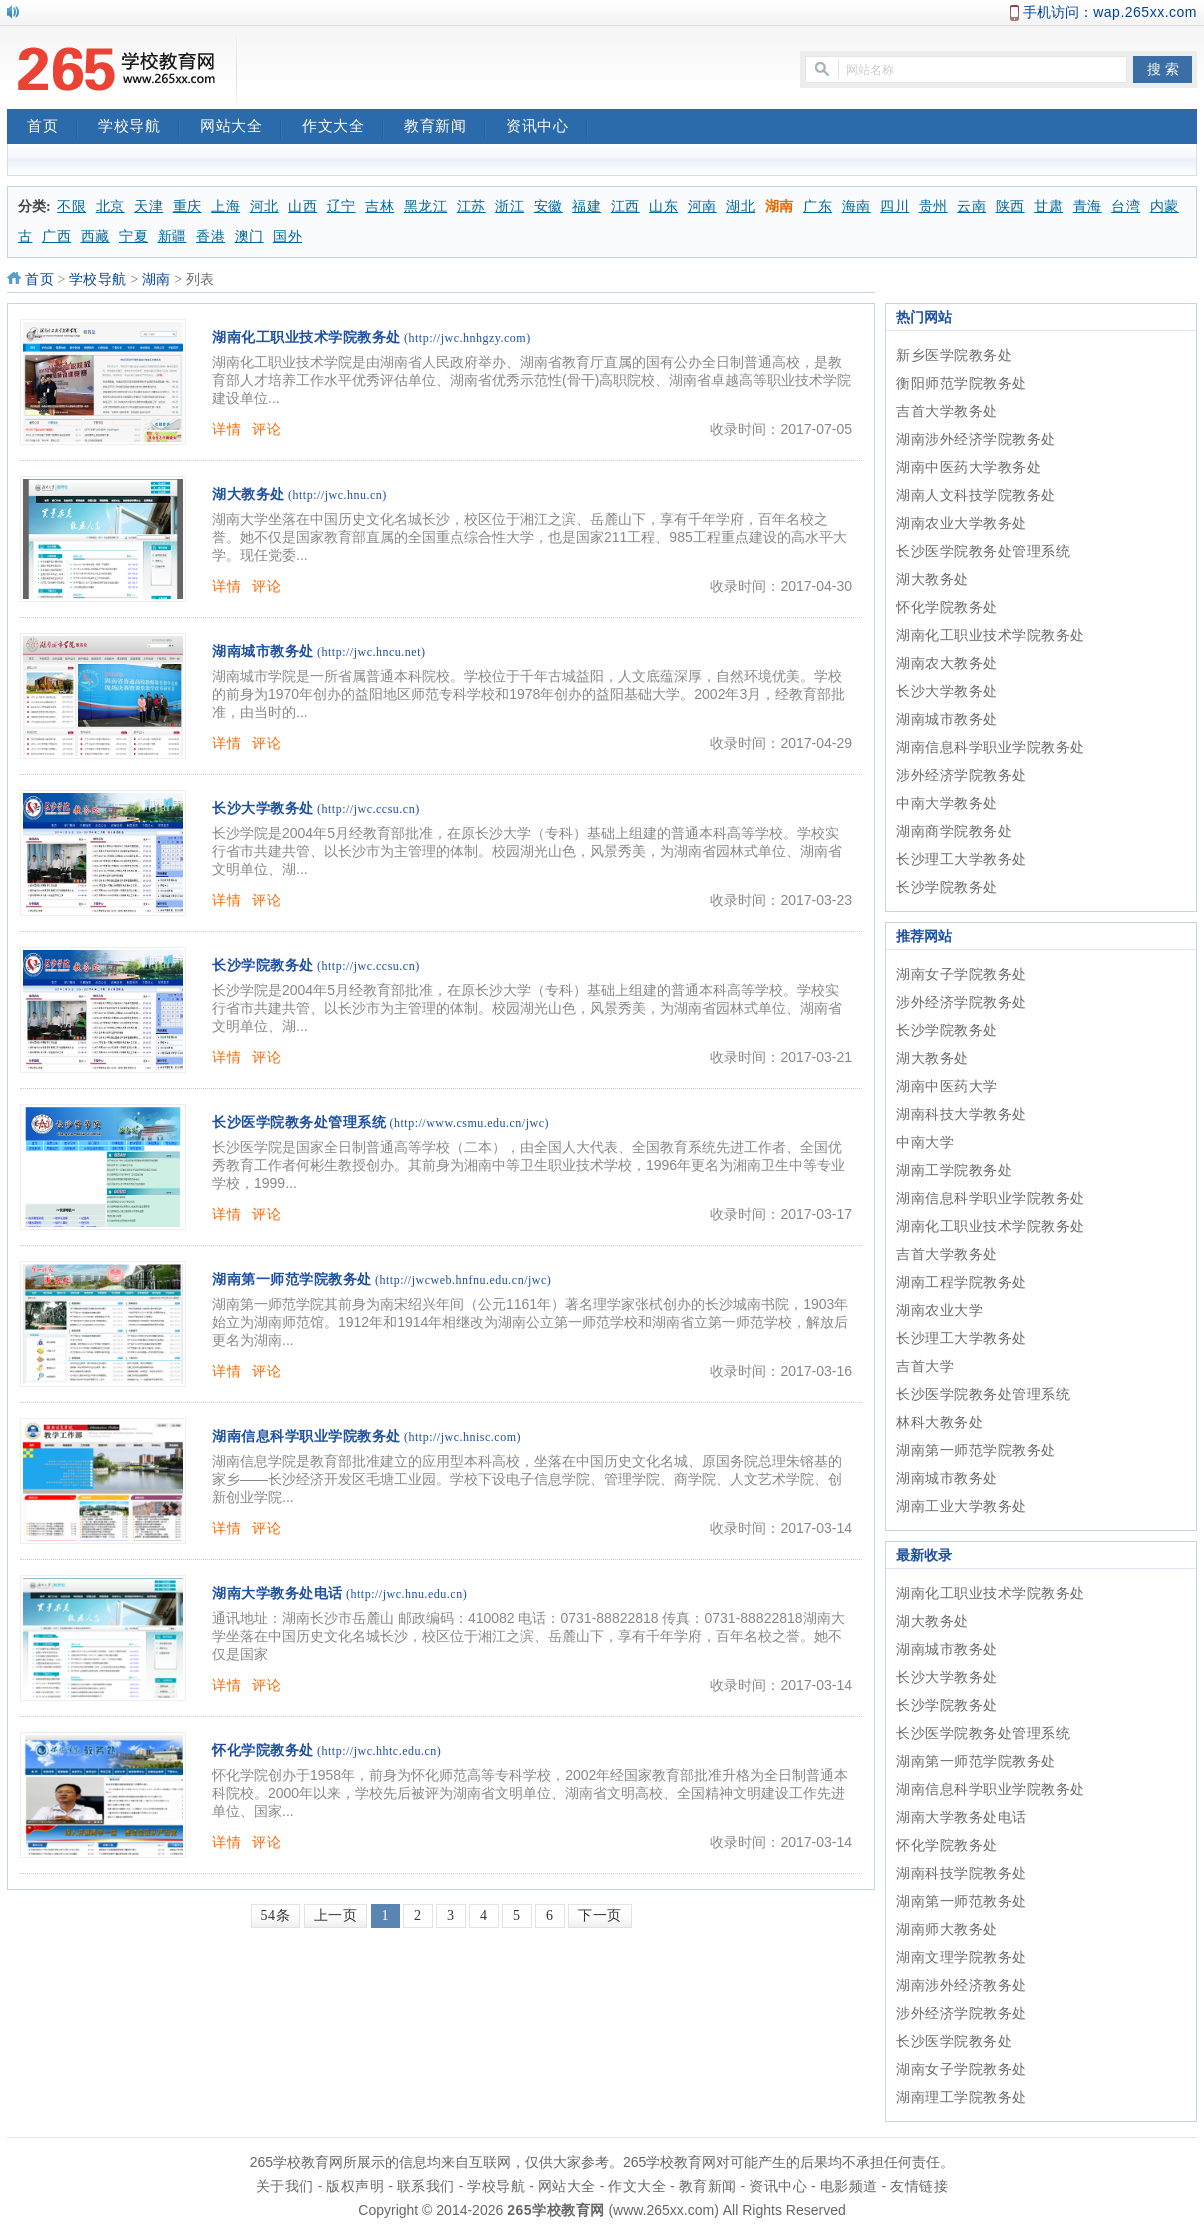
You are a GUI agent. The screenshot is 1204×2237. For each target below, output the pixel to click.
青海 (1087, 206)
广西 (56, 236)
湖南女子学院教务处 (961, 974)
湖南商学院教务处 (954, 831)
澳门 (249, 236)
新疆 (172, 236)
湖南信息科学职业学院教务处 (306, 1436)
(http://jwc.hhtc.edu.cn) (379, 1751)
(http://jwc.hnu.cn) (337, 495)
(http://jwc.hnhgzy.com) (467, 338)
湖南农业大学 (939, 1310)
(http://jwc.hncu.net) (371, 652)
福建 (586, 206)
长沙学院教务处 (263, 965)
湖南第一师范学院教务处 (292, 1279)
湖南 (779, 206)
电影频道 (849, 2186)
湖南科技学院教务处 (961, 1873)
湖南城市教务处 (263, 651)
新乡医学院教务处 (954, 355)
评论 (266, 429)
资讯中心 (547, 128)
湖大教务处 (248, 494)
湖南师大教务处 (947, 1929)
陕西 (1010, 206)
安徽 (548, 206)
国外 (287, 236)
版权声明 (355, 2186)
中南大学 (925, 1142)
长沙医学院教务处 (954, 2041)
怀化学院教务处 (263, 1750)
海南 (856, 206)
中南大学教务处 (947, 803)
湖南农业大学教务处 (961, 523)
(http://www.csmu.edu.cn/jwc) (470, 1123)
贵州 (933, 206)
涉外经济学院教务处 (961, 775)
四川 (894, 206)
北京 (110, 206)
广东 (817, 206)
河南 (702, 206)
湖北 (740, 206)
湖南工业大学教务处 (961, 1506)
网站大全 (241, 128)
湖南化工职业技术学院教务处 (306, 337)
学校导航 (139, 128)
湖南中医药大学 (947, 1086)
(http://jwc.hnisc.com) (462, 1437)
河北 (264, 206)
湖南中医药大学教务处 (968, 467)
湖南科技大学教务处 (961, 1114)
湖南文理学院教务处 (961, 1957)
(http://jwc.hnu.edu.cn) (406, 1594)
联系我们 (426, 2186)
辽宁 (341, 206)
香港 (210, 236)
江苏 (471, 206)
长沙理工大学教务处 (961, 859)
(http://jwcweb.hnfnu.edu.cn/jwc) (463, 1280)
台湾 (1125, 206)
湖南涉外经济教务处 (961, 1985)
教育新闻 (445, 128)
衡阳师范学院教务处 (961, 383)
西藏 (95, 236)
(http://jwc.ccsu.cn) (368, 809)
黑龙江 (426, 206)
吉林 (379, 206)
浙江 (509, 206)
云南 (971, 206)
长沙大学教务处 (263, 808)
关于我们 (285, 2186)
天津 (148, 206)
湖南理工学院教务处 (961, 2097)
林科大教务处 (939, 1422)
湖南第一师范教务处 (961, 1901)
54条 (276, 1915)
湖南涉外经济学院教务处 (976, 439)
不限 (71, 206)
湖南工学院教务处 (954, 1170)
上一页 (336, 1915)
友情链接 (919, 2186)
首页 (52, 128)
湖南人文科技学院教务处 (976, 495)
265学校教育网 (555, 2210)
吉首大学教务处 (947, 411)
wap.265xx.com (1145, 12)
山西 (302, 206)
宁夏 (133, 236)
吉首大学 (925, 1366)
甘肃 (1048, 206)
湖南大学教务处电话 (277, 1593)
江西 (625, 206)
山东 (663, 206)
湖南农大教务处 (947, 663)
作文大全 (343, 128)
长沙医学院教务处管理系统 (299, 1122)
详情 (226, 429)
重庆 (187, 206)
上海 (225, 206)
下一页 (600, 1915)
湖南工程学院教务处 (961, 1282)
